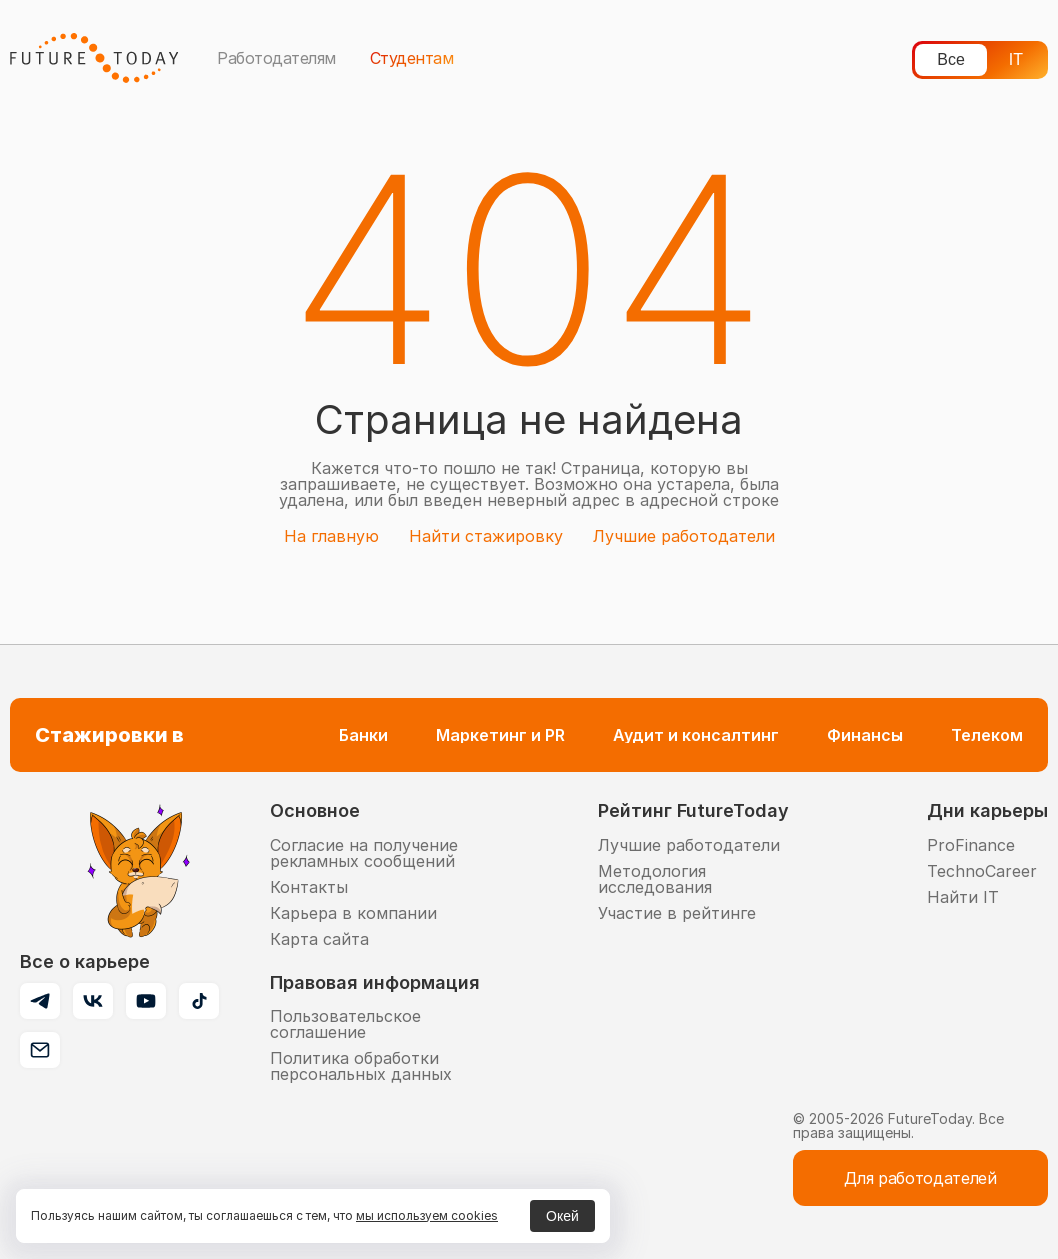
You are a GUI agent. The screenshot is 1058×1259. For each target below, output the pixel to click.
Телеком (987, 735)
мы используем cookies (427, 1215)
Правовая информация (375, 982)
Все (951, 59)
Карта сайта (319, 939)
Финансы (865, 735)
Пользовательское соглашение (345, 1024)
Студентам (412, 58)
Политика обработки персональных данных (361, 1066)
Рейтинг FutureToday (693, 810)
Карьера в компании (353, 913)
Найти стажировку (486, 536)
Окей (562, 1216)
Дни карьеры (987, 810)
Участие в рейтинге (677, 913)
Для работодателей (920, 1178)
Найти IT (963, 897)
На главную (331, 536)
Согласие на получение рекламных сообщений (364, 853)
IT (1016, 59)
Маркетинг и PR (500, 735)
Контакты (309, 887)
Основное (315, 810)
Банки (363, 735)
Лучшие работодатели (684, 536)
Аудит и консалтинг (696, 735)
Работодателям (276, 58)
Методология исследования (655, 879)
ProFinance (971, 845)
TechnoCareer (982, 871)
